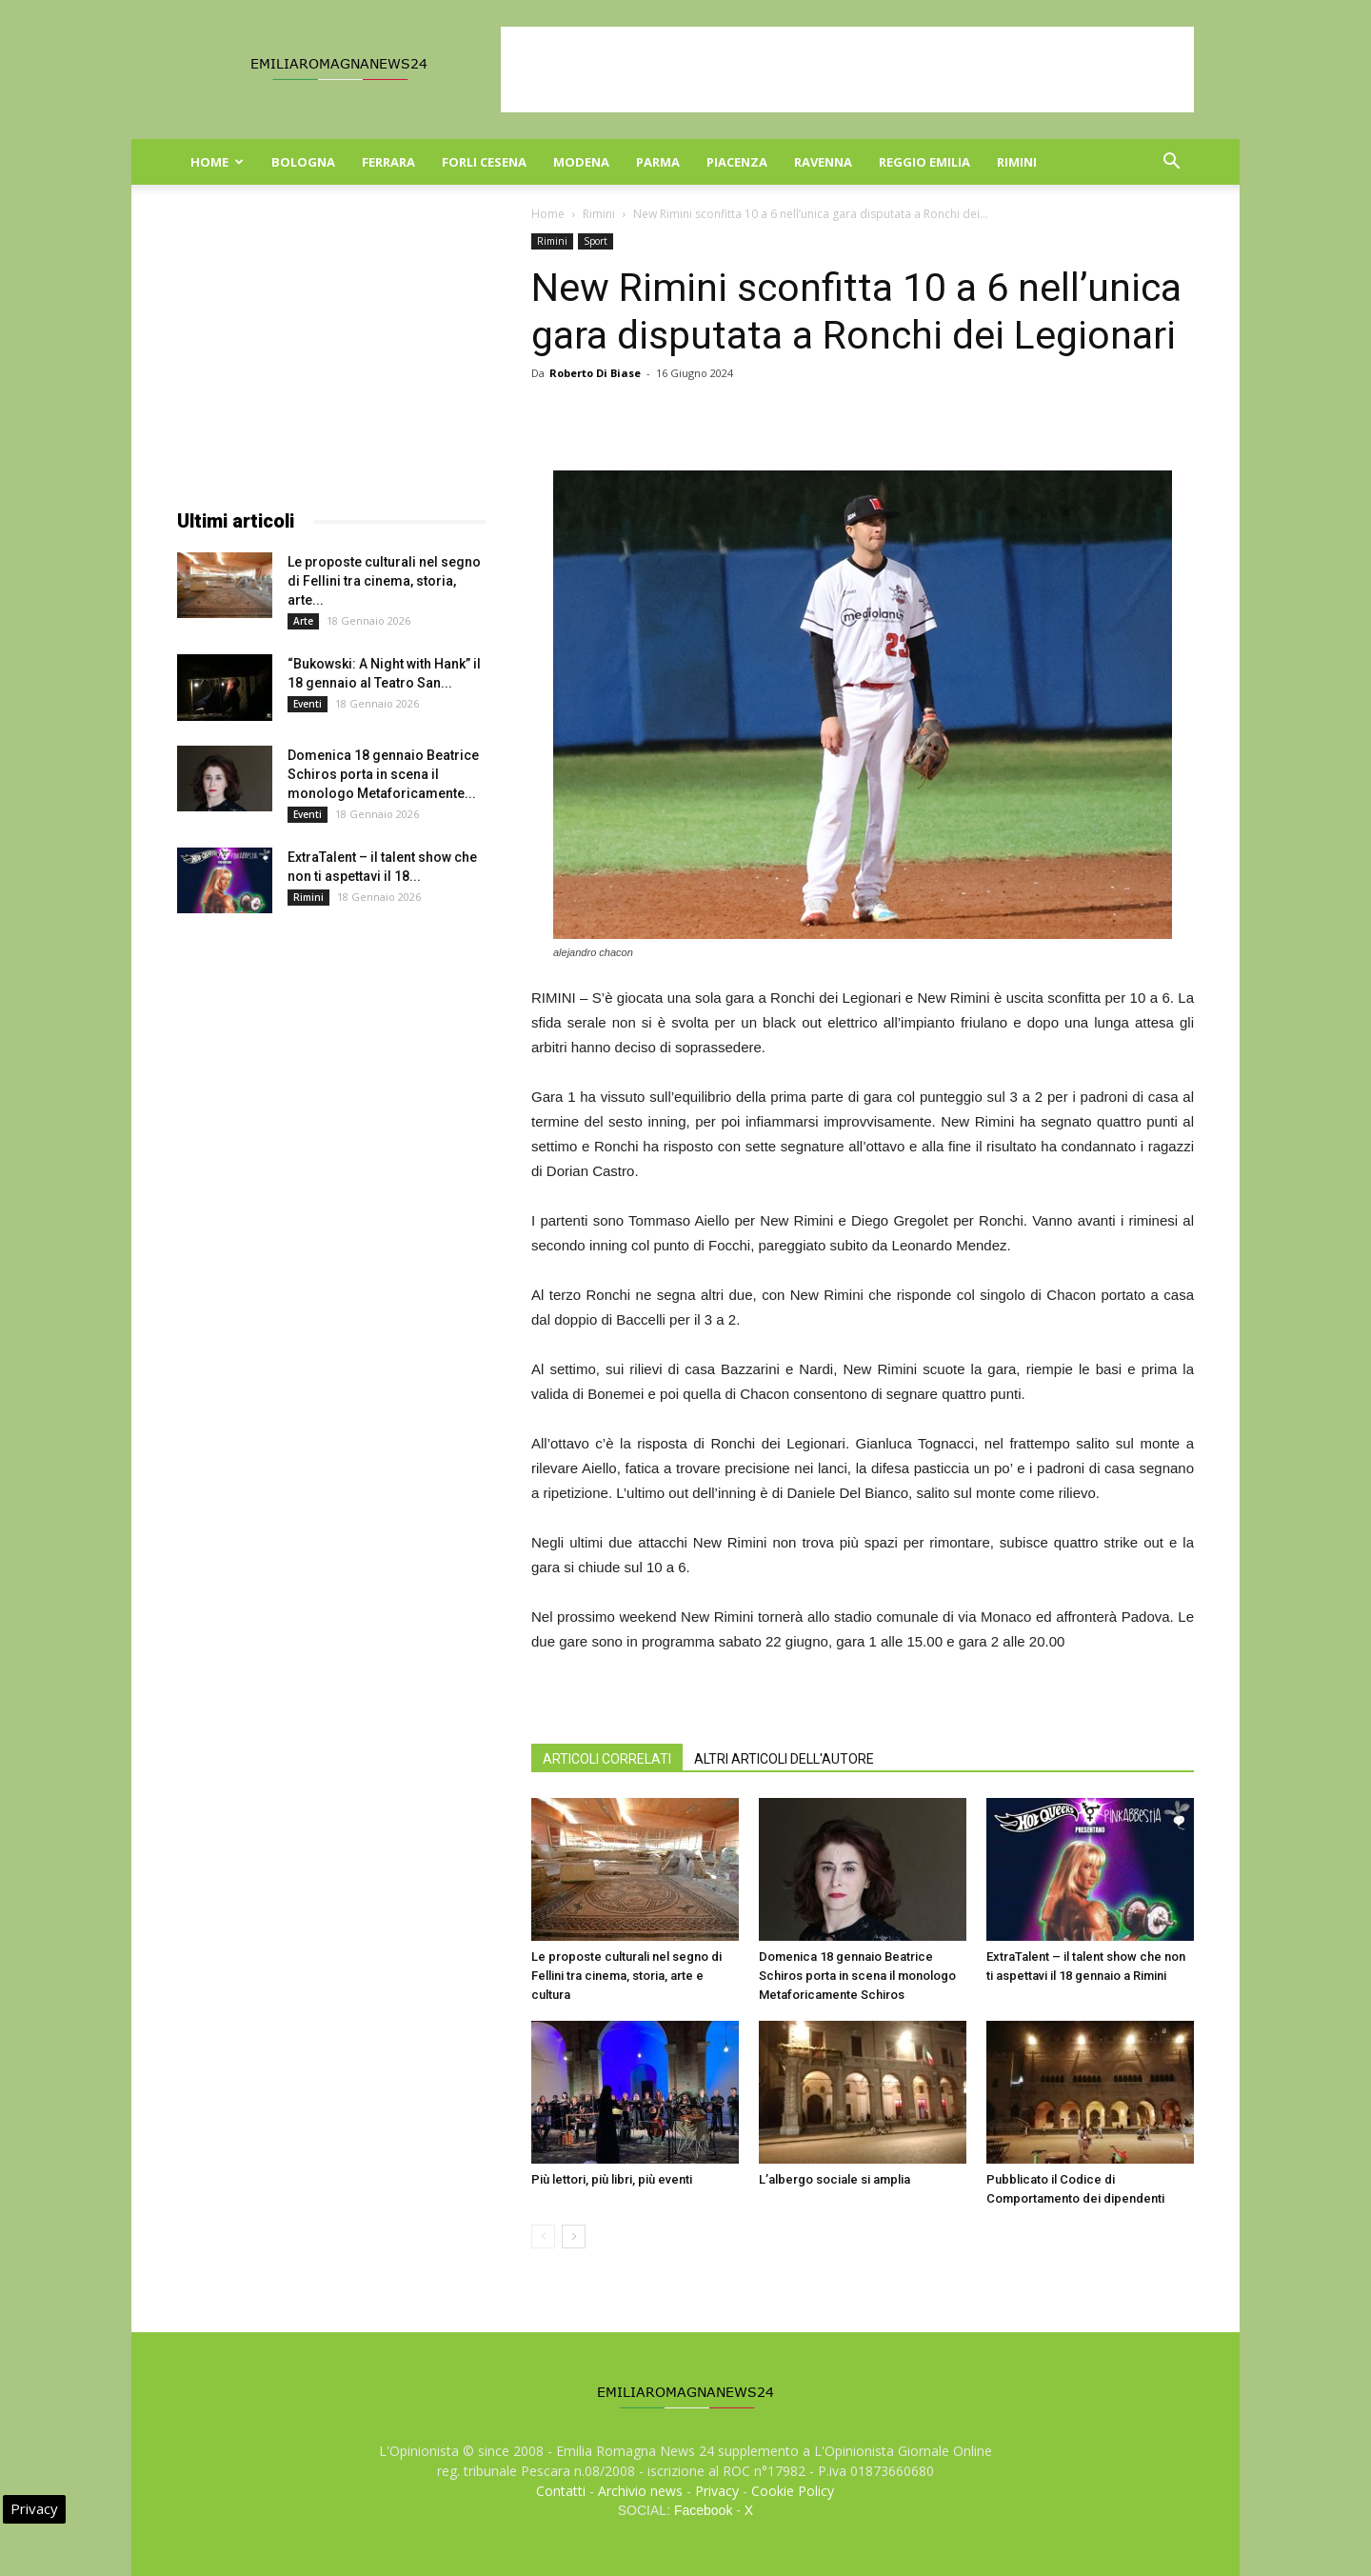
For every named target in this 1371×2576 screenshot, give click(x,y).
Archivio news (640, 2491)
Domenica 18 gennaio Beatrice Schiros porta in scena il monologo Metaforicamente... (383, 774)
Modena (581, 161)
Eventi (307, 703)
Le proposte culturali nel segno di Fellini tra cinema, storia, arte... (384, 581)
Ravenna (823, 161)
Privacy (717, 2491)
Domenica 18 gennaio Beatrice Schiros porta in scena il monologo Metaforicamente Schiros (857, 1975)
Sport (595, 241)
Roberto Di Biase (595, 373)
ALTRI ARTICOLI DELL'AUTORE (784, 1759)
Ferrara (388, 161)
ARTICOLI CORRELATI (607, 1759)
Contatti (561, 2491)
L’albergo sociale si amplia (834, 2179)
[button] (1171, 163)
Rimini (1017, 161)
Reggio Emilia (924, 161)
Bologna (303, 161)
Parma (658, 161)
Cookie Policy (792, 2491)
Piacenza (736, 161)
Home (217, 161)
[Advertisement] (847, 69)
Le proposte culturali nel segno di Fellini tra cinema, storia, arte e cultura (626, 1975)
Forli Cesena (484, 161)
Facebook (703, 2510)
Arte (303, 621)
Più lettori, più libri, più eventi (611, 2179)
